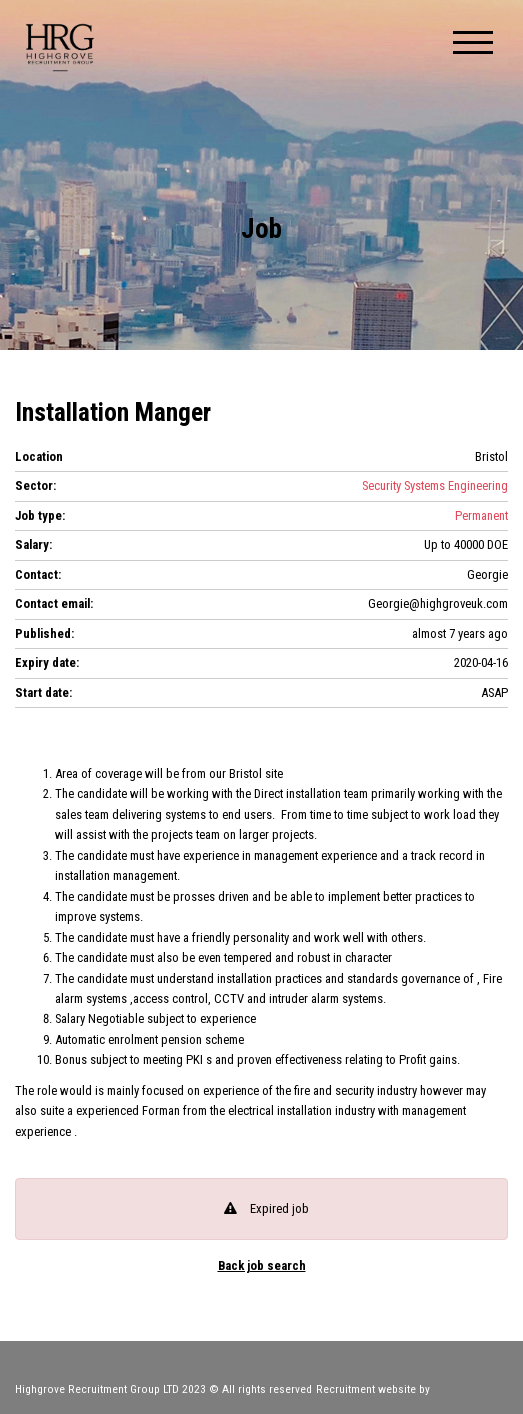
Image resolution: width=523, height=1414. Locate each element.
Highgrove (60, 47)
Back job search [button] (262, 1266)
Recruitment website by (412, 1389)
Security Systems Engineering (435, 485)
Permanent (481, 515)
